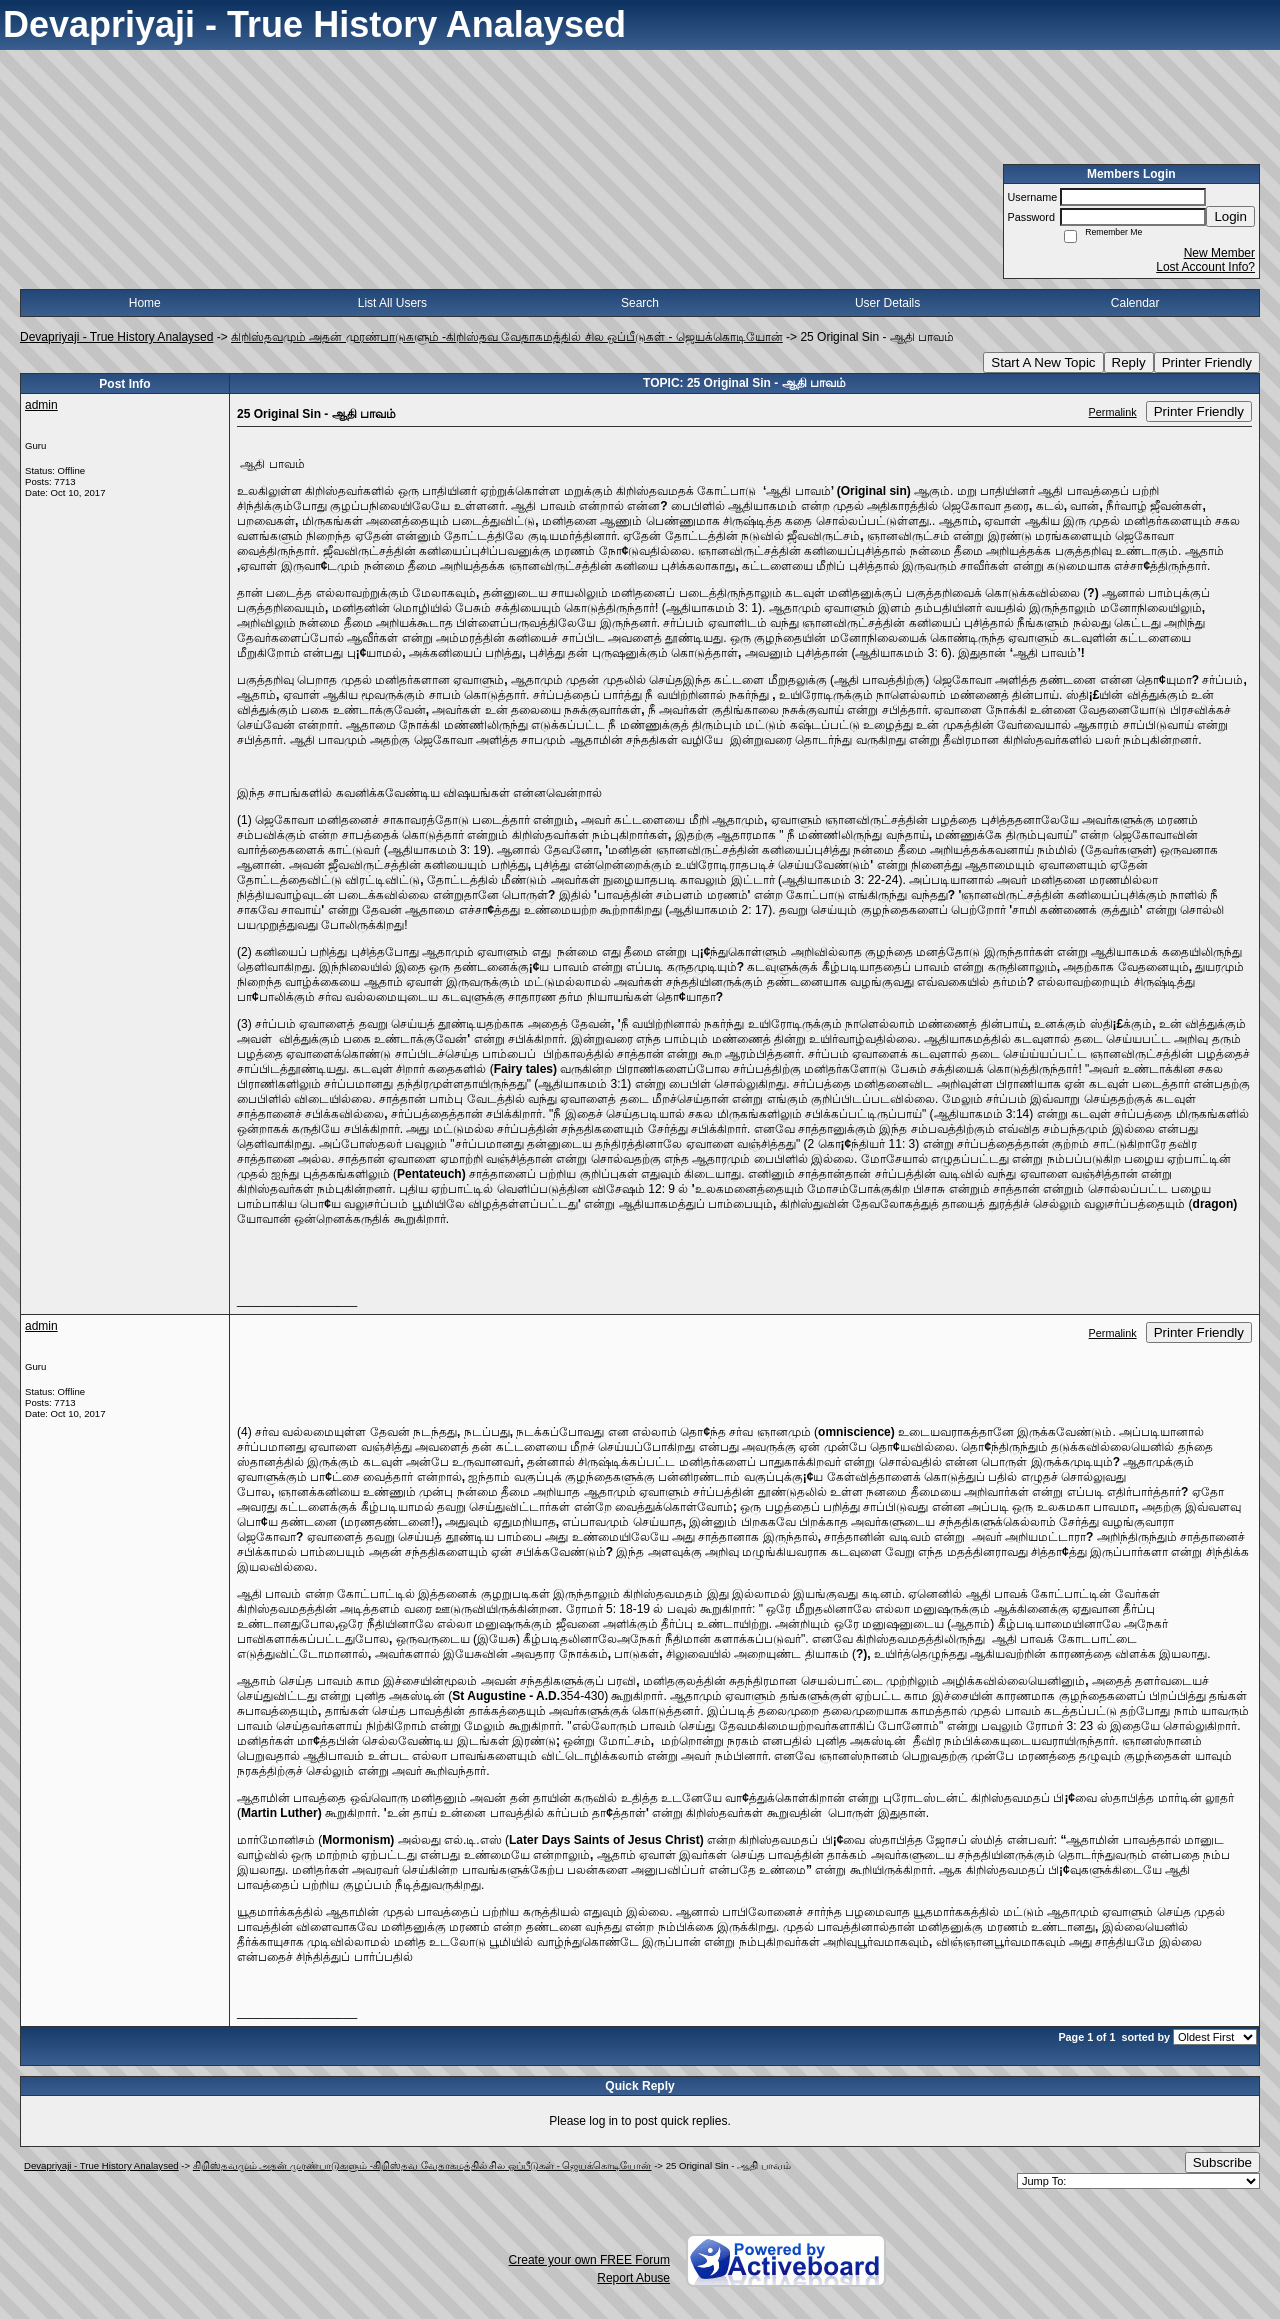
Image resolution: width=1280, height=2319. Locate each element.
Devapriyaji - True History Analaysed (116, 337)
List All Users (392, 303)
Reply (1129, 362)
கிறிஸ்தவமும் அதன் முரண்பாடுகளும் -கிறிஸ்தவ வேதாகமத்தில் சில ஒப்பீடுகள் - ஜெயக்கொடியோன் (507, 337)
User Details (887, 303)
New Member (1219, 253)
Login (1230, 216)
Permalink (1113, 412)
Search (640, 303)
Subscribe (1222, 2162)
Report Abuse (633, 2278)
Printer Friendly (1207, 362)
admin (41, 405)
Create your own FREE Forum (589, 2260)
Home (145, 303)
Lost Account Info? (1205, 267)
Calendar (1135, 303)
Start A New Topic (1043, 362)
